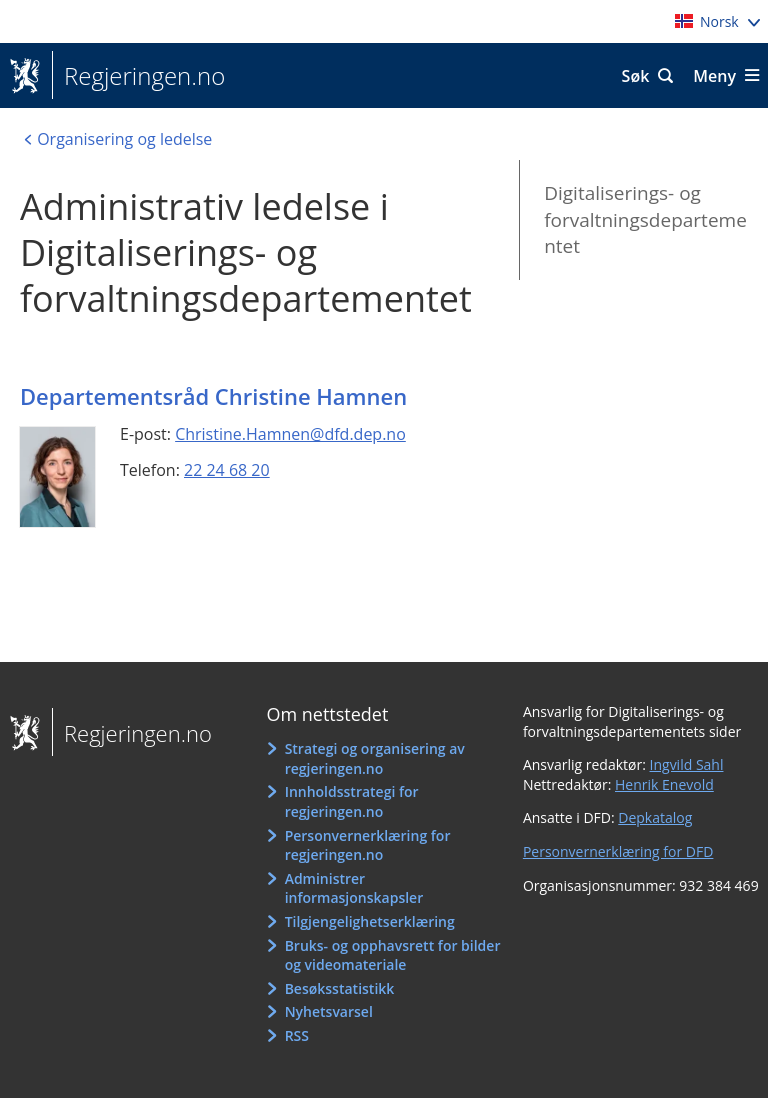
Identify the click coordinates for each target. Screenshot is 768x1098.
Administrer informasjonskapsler (354, 888)
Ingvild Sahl (687, 764)
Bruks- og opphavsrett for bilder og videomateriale (393, 955)
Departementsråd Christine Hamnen (213, 396)
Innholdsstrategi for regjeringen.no (352, 801)
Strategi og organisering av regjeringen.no (375, 758)
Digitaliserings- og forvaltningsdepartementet (645, 219)
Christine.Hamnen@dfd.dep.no (290, 434)
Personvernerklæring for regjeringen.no (368, 845)
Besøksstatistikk (340, 988)
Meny (714, 76)
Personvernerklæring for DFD (618, 851)
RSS (297, 1035)
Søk (636, 76)
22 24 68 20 (227, 470)
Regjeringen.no (138, 76)
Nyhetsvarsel (329, 1011)
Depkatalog (655, 817)
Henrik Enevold (664, 784)
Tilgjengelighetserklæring (370, 921)
